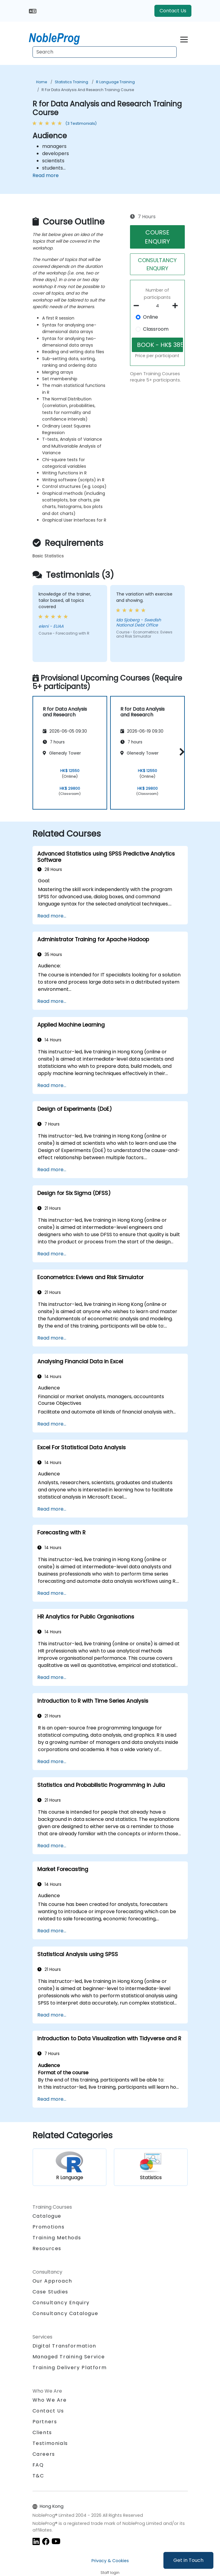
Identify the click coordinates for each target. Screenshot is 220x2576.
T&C (38, 2475)
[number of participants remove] (138, 306)
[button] (180, 751)
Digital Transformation (64, 2345)
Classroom (156, 329)
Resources (47, 2248)
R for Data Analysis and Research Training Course (88, 89)
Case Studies (50, 2291)
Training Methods (57, 2237)
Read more (46, 175)
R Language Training (115, 81)
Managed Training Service (69, 2356)
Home (41, 81)
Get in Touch (188, 2560)
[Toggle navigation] (184, 39)
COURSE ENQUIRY (157, 237)
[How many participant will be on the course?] (157, 306)
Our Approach (52, 2280)
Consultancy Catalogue (65, 2313)
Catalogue (47, 2216)
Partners (45, 2421)
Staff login (110, 2572)
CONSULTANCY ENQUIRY (157, 264)
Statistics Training (71, 81)
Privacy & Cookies (110, 2561)
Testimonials (50, 2443)
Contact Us (173, 10)
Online (150, 317)
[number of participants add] (177, 306)
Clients (42, 2432)
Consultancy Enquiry (61, 2303)
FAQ (38, 2464)
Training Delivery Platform (70, 2367)
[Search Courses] (105, 52)
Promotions (49, 2226)
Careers (44, 2454)
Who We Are (50, 2400)
